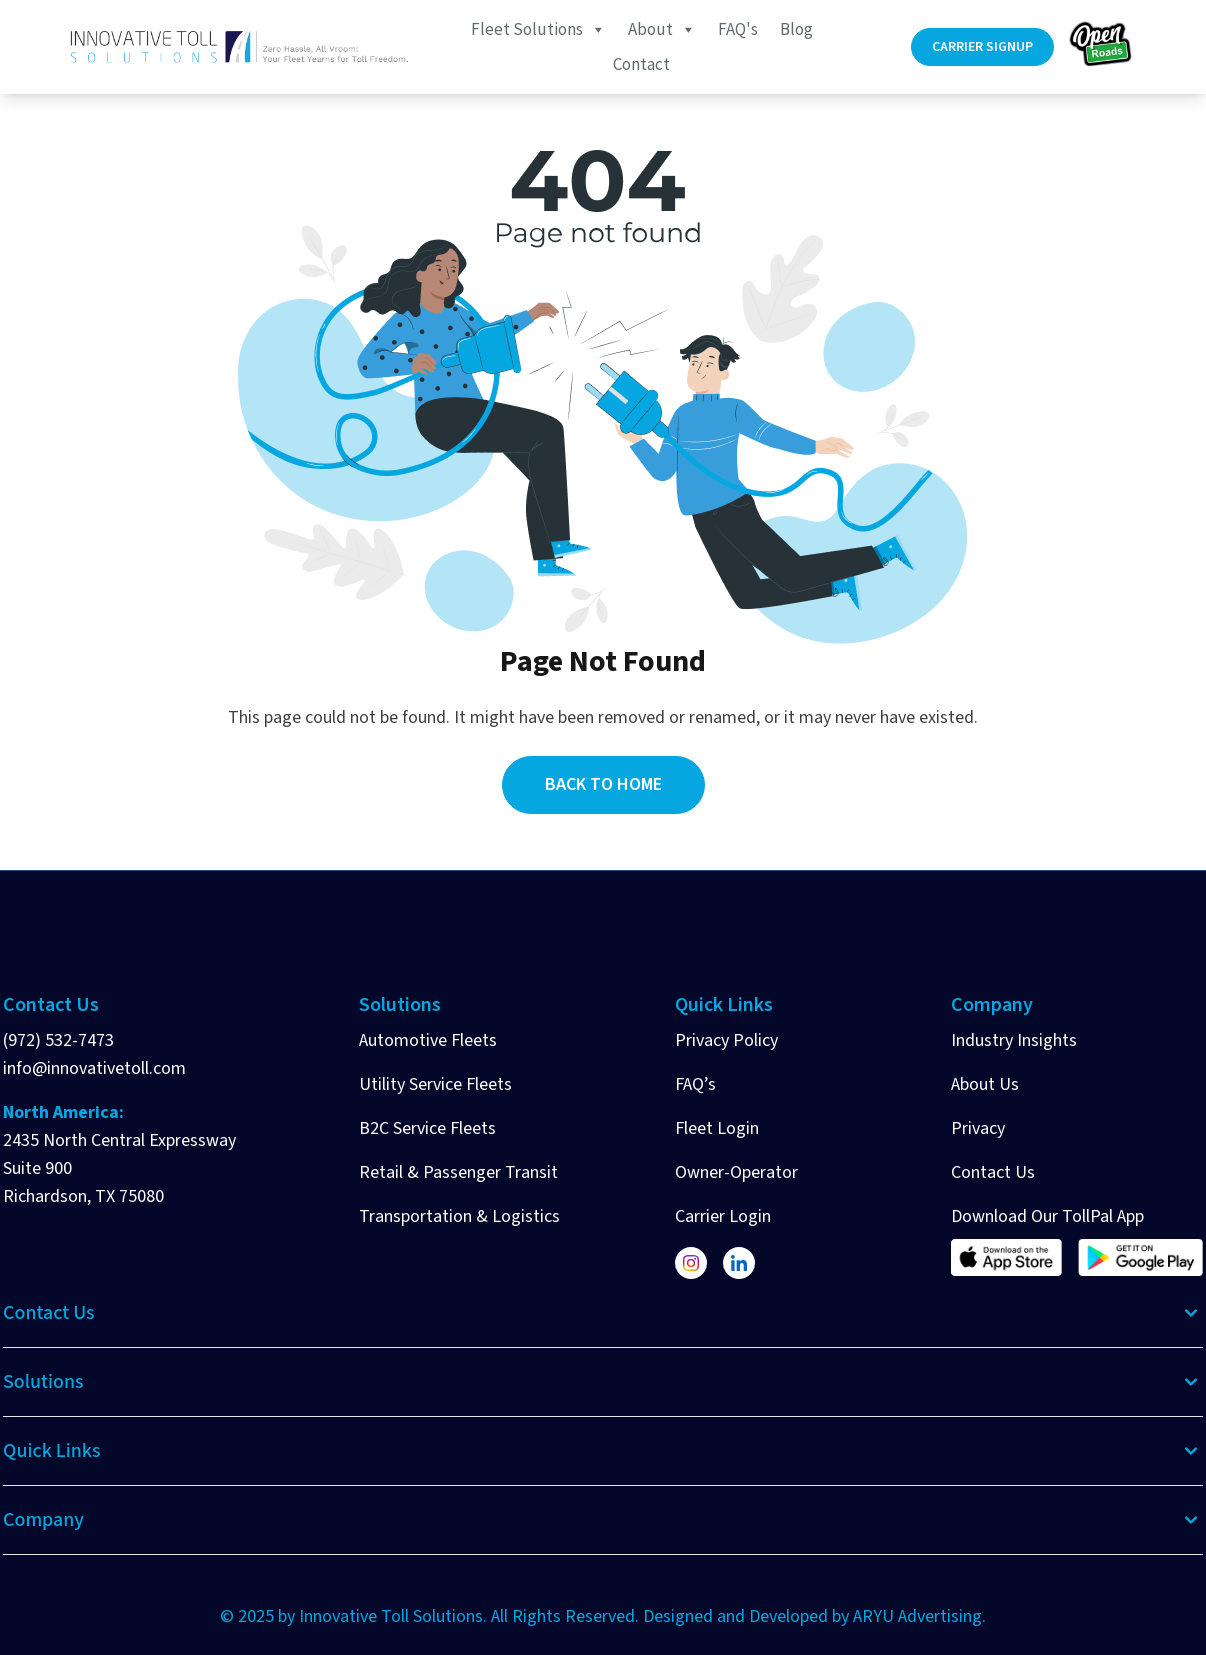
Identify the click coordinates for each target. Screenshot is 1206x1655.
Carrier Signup (982, 47)
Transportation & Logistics (459, 1216)
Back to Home (603, 784)
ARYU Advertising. (919, 1616)
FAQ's (738, 29)
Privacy (978, 1128)
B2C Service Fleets (427, 1128)
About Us (985, 1084)
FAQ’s (695, 1084)
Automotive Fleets (428, 1040)
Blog (796, 29)
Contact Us (993, 1172)
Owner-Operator (736, 1172)
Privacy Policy (726, 1040)
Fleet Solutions (538, 29)
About (662, 29)
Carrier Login (723, 1216)
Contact (641, 64)
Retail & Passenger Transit (458, 1172)
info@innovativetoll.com (94, 1068)
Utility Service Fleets (435, 1084)
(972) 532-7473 (58, 1040)
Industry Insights (1014, 1040)
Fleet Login (717, 1128)
